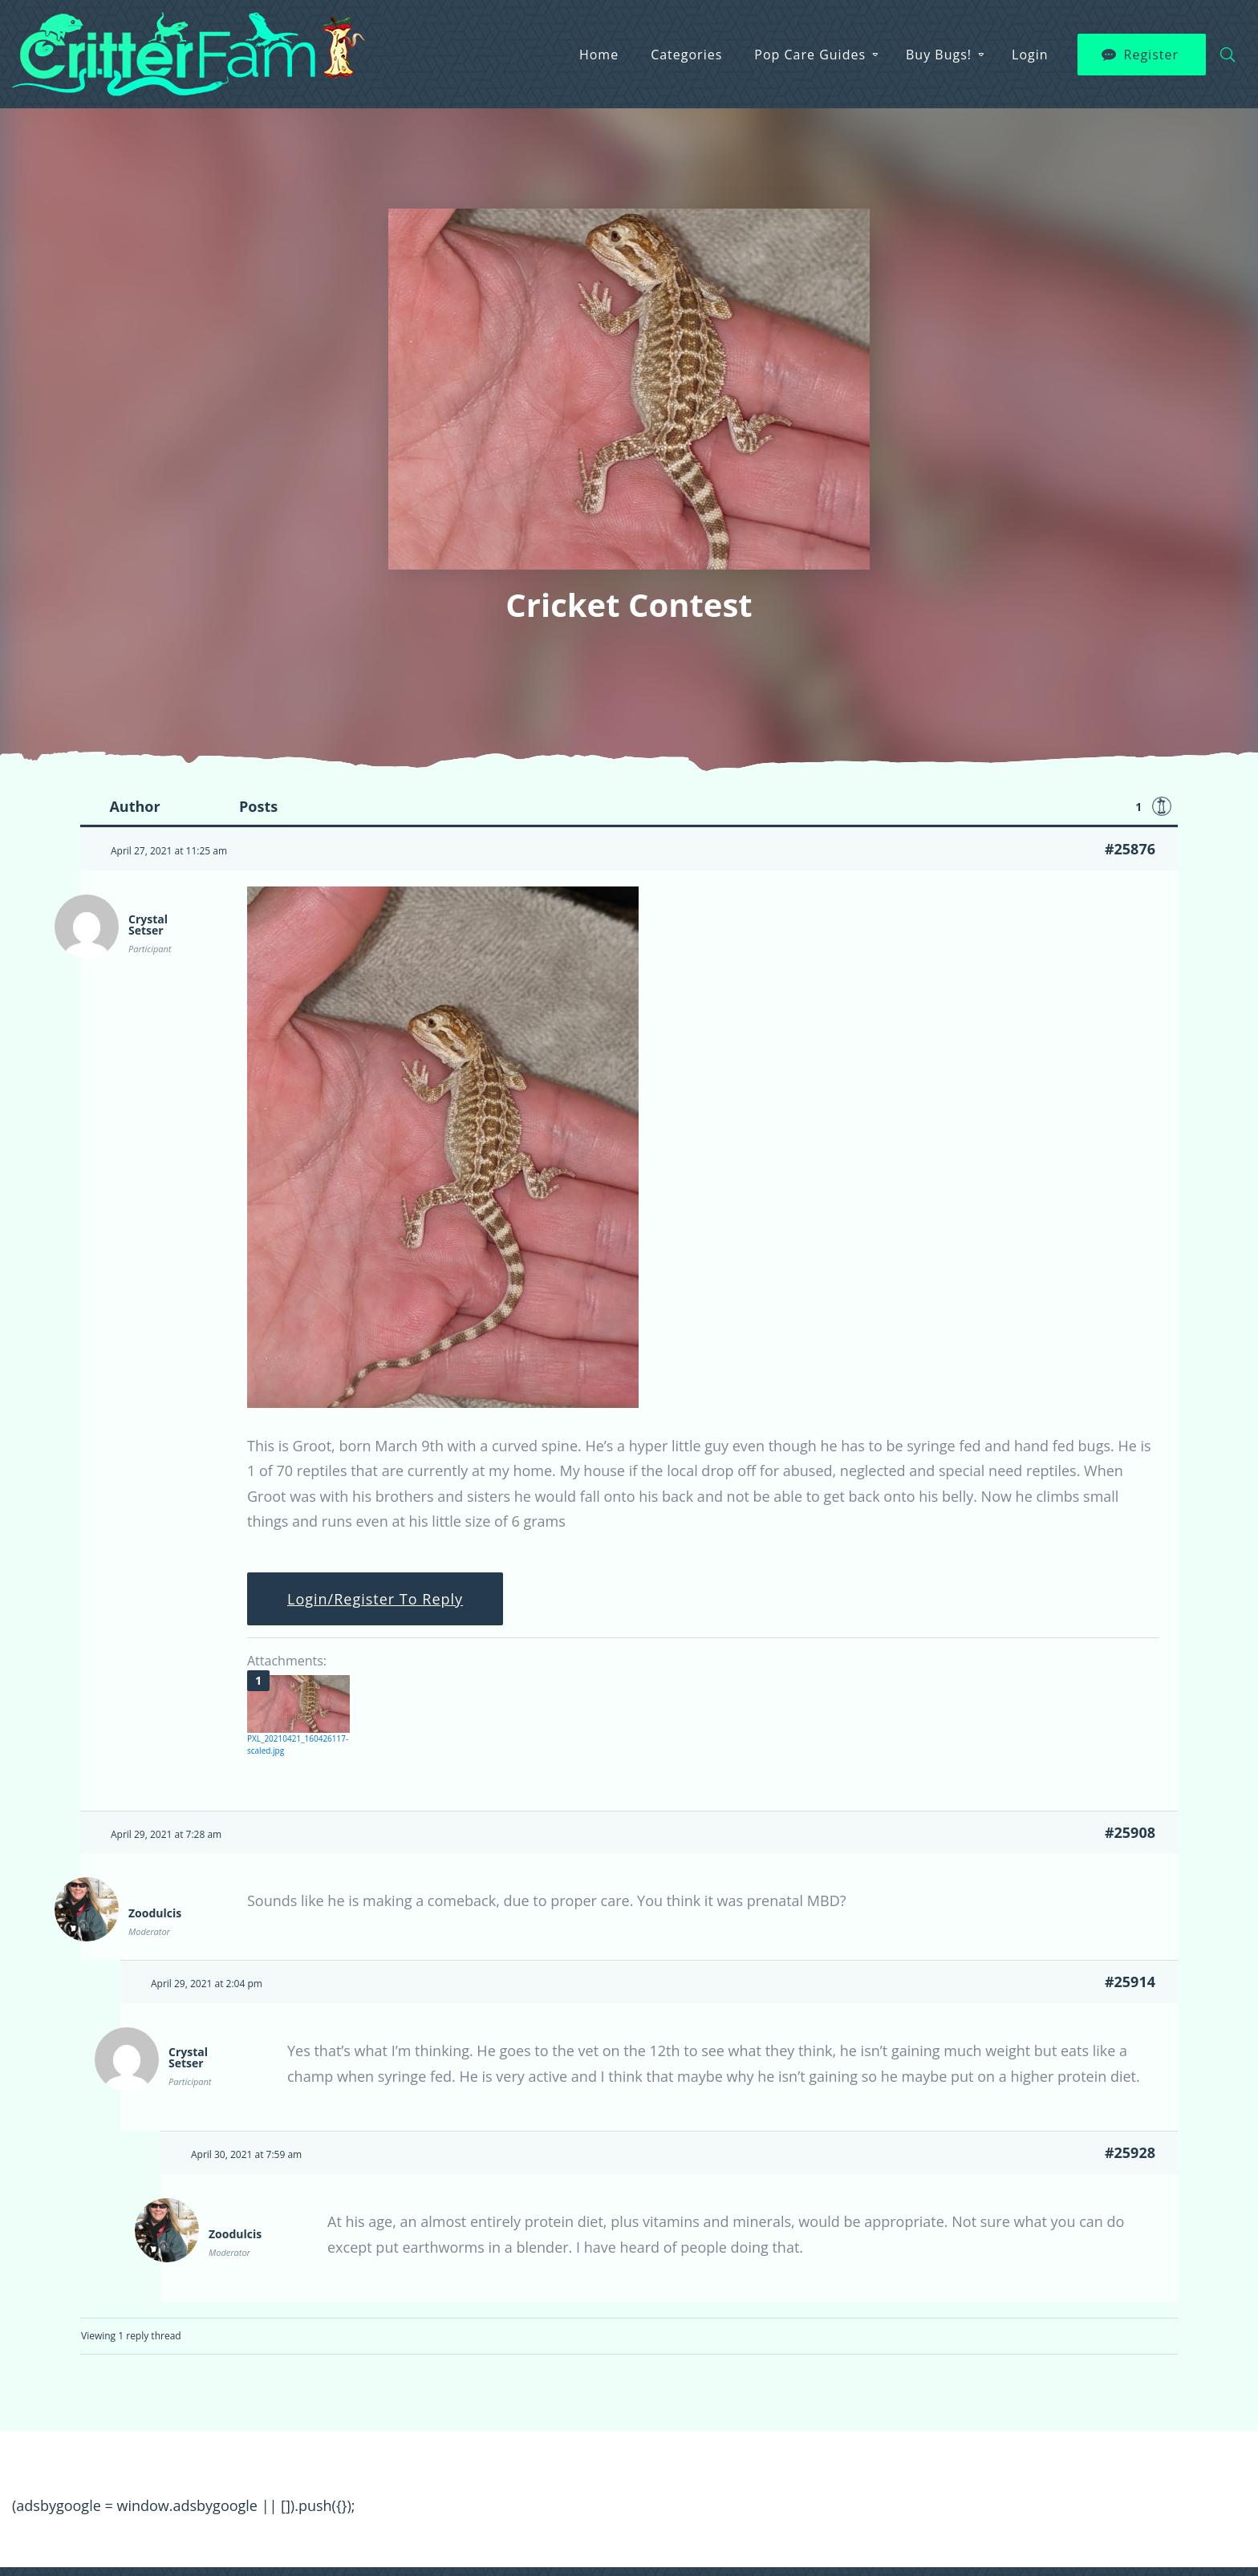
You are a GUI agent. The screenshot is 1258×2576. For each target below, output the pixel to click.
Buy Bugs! (939, 54)
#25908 (1130, 1832)
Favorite (1161, 806)
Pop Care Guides (810, 54)
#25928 (1130, 2152)
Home (599, 54)
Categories (686, 54)
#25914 (1130, 1981)
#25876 (1130, 848)
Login (1030, 54)
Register (1151, 54)
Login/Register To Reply (375, 1598)
